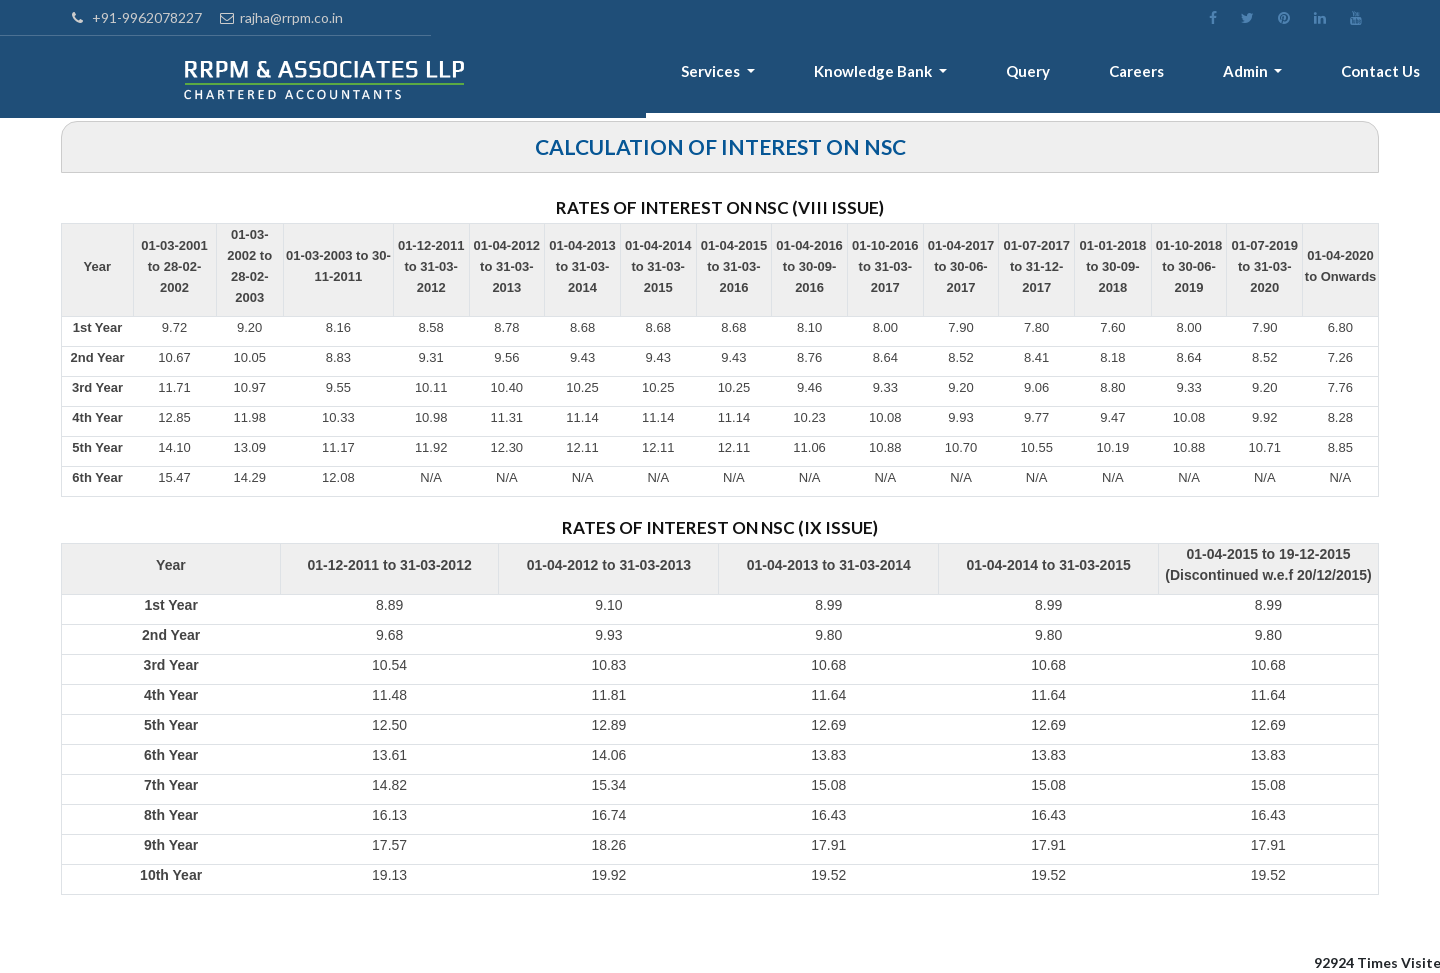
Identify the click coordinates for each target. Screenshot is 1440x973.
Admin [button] (1260, 76)
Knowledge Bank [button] (915, 76)
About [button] (645, 76)
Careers (1158, 76)
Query (1059, 76)
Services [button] (762, 76)
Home (550, 76)
